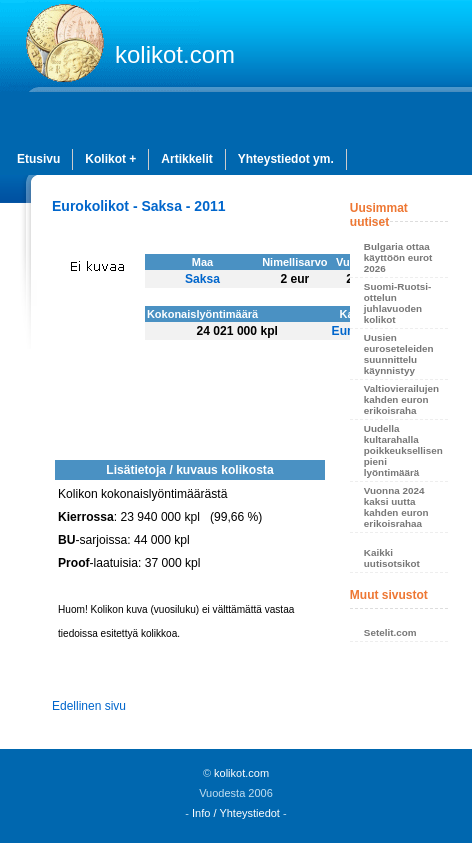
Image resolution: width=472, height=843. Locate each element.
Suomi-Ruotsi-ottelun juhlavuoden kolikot (397, 303)
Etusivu (38, 159)
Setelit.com (390, 632)
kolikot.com (175, 54)
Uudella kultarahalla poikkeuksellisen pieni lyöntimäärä (403, 450)
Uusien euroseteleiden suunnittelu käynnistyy (399, 354)
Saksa (202, 279)
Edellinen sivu (89, 706)
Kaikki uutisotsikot (392, 558)
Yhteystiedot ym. (286, 159)
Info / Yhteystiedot (236, 813)
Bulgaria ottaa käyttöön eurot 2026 (398, 257)
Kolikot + (110, 159)
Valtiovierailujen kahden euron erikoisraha (401, 399)
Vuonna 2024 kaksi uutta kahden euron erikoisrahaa (396, 507)
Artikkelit (186, 159)
